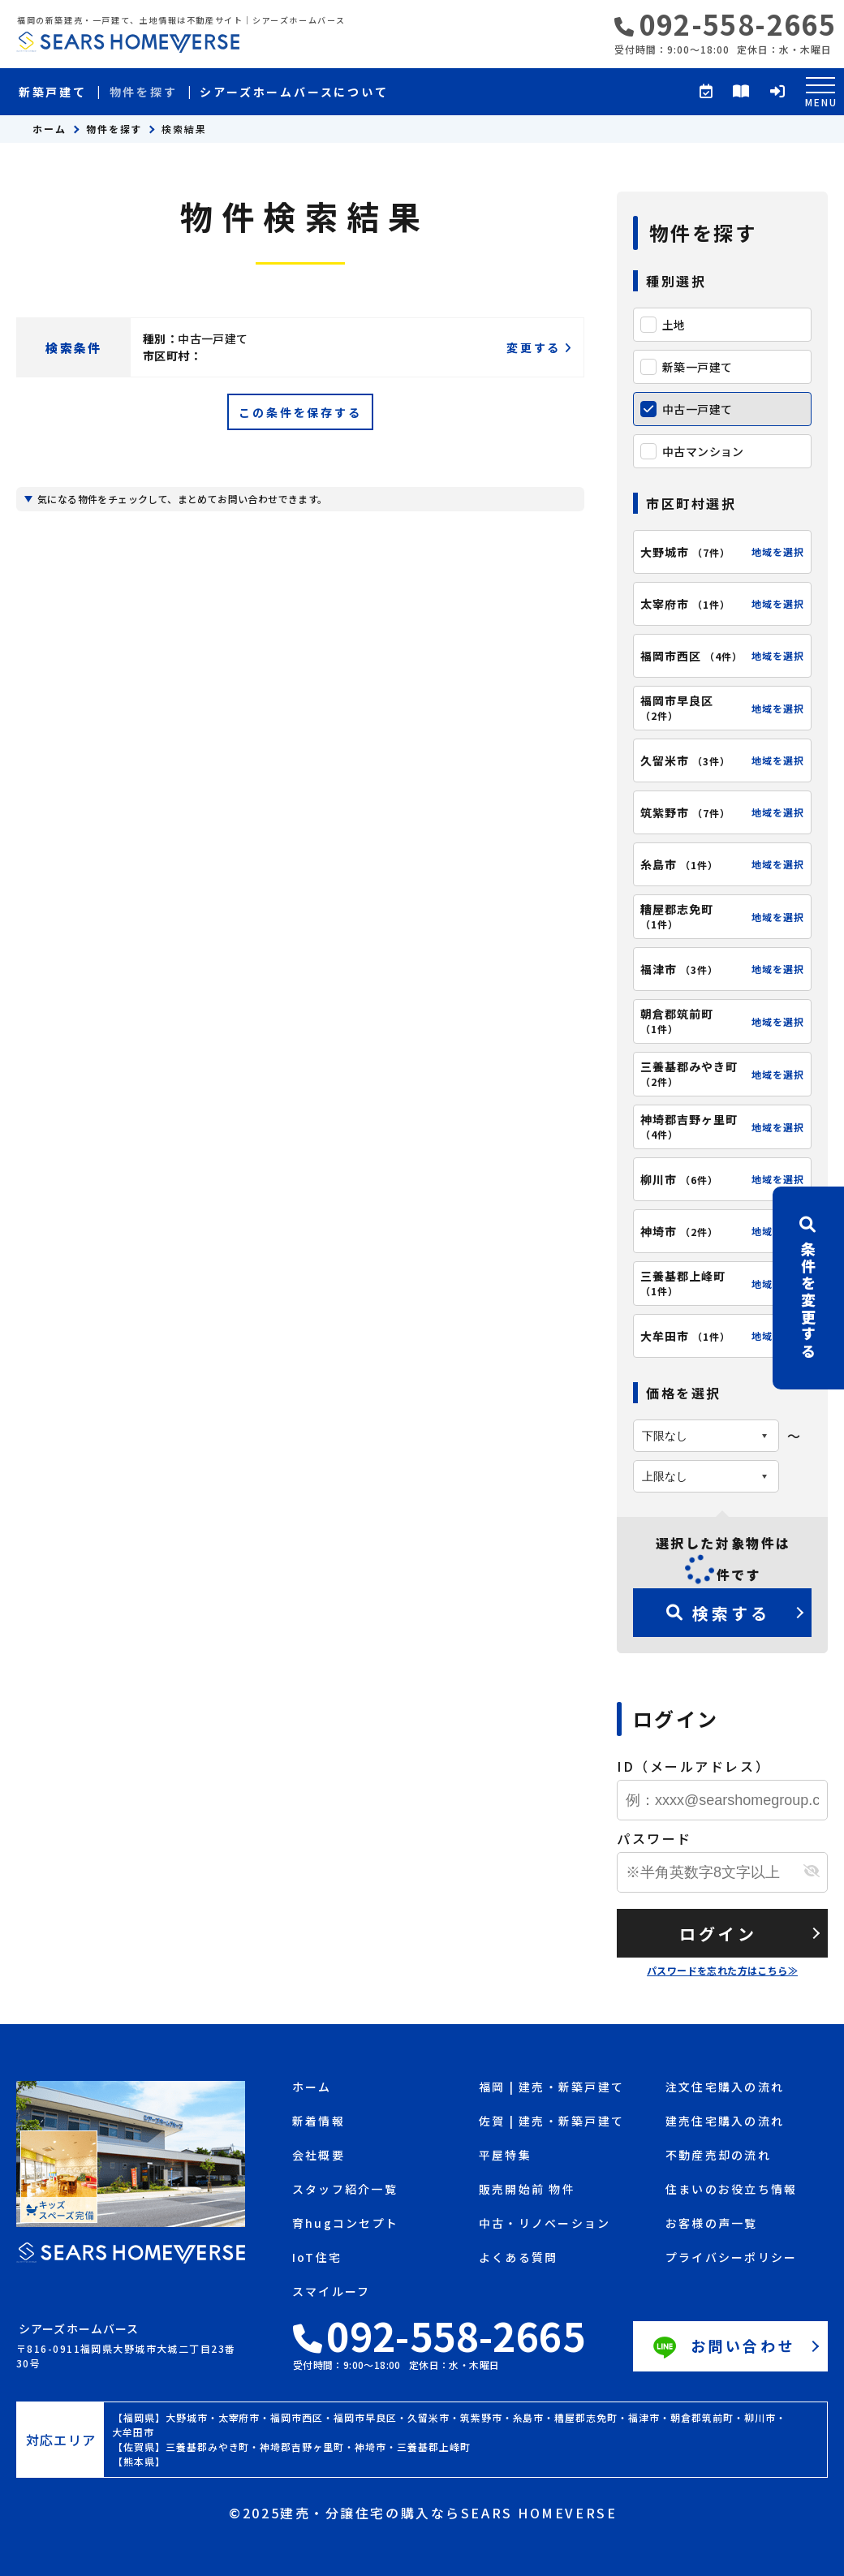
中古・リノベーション (544, 2224)
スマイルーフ (331, 2292)
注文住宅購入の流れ (724, 2088)
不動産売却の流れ (718, 2156)
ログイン (718, 1933)
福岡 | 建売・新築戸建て (551, 2088)
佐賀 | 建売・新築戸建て (551, 2122)
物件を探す (144, 92)
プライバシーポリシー (731, 2258)
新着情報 (318, 2122)
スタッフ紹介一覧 (345, 2190)
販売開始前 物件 (527, 2190)
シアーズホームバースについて (294, 92)
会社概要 (318, 2156)
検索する (718, 1613)
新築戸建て (53, 92)
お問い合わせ (722, 2348)
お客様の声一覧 (711, 2224)
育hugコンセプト (345, 2224)
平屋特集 (505, 2156)
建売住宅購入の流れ (724, 2122)
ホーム (49, 129)
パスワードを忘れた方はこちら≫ (722, 1970)
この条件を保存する (300, 412)
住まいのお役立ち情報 (731, 2190)
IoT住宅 (317, 2258)
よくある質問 (518, 2258)
